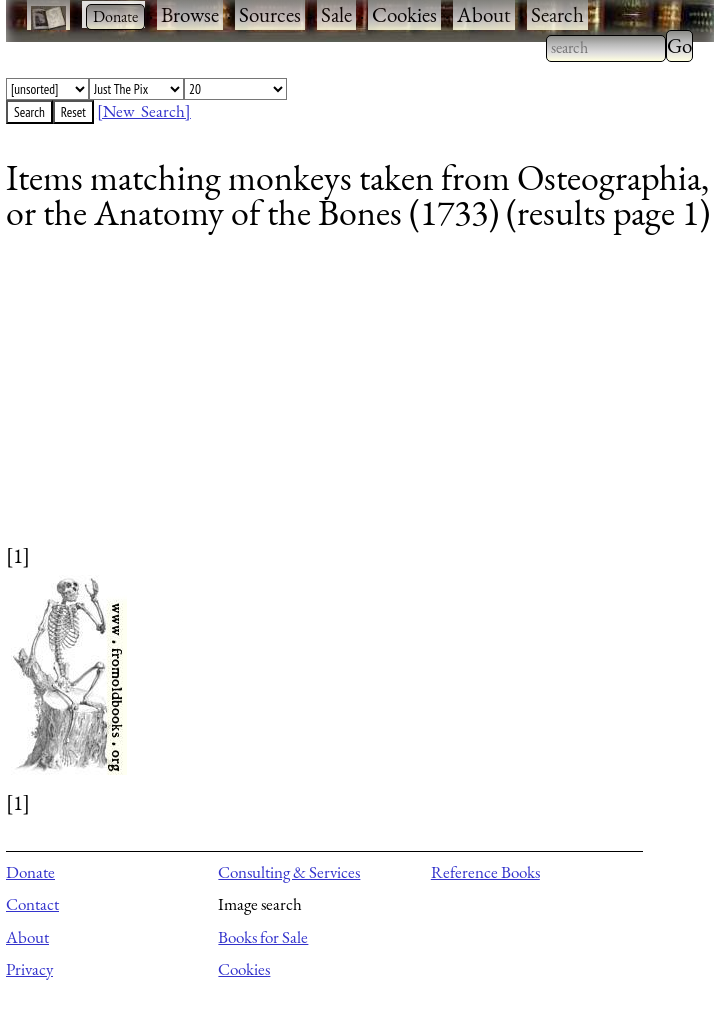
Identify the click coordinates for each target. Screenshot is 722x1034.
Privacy (29, 969)
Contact (32, 904)
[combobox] (606, 48)
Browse (190, 14)
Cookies (404, 14)
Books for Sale (263, 937)
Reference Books (485, 872)
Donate (30, 872)
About (484, 14)
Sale (336, 14)
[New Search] (144, 111)
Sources (270, 14)
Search (557, 14)
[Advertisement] (347, 401)
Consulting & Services (289, 872)
